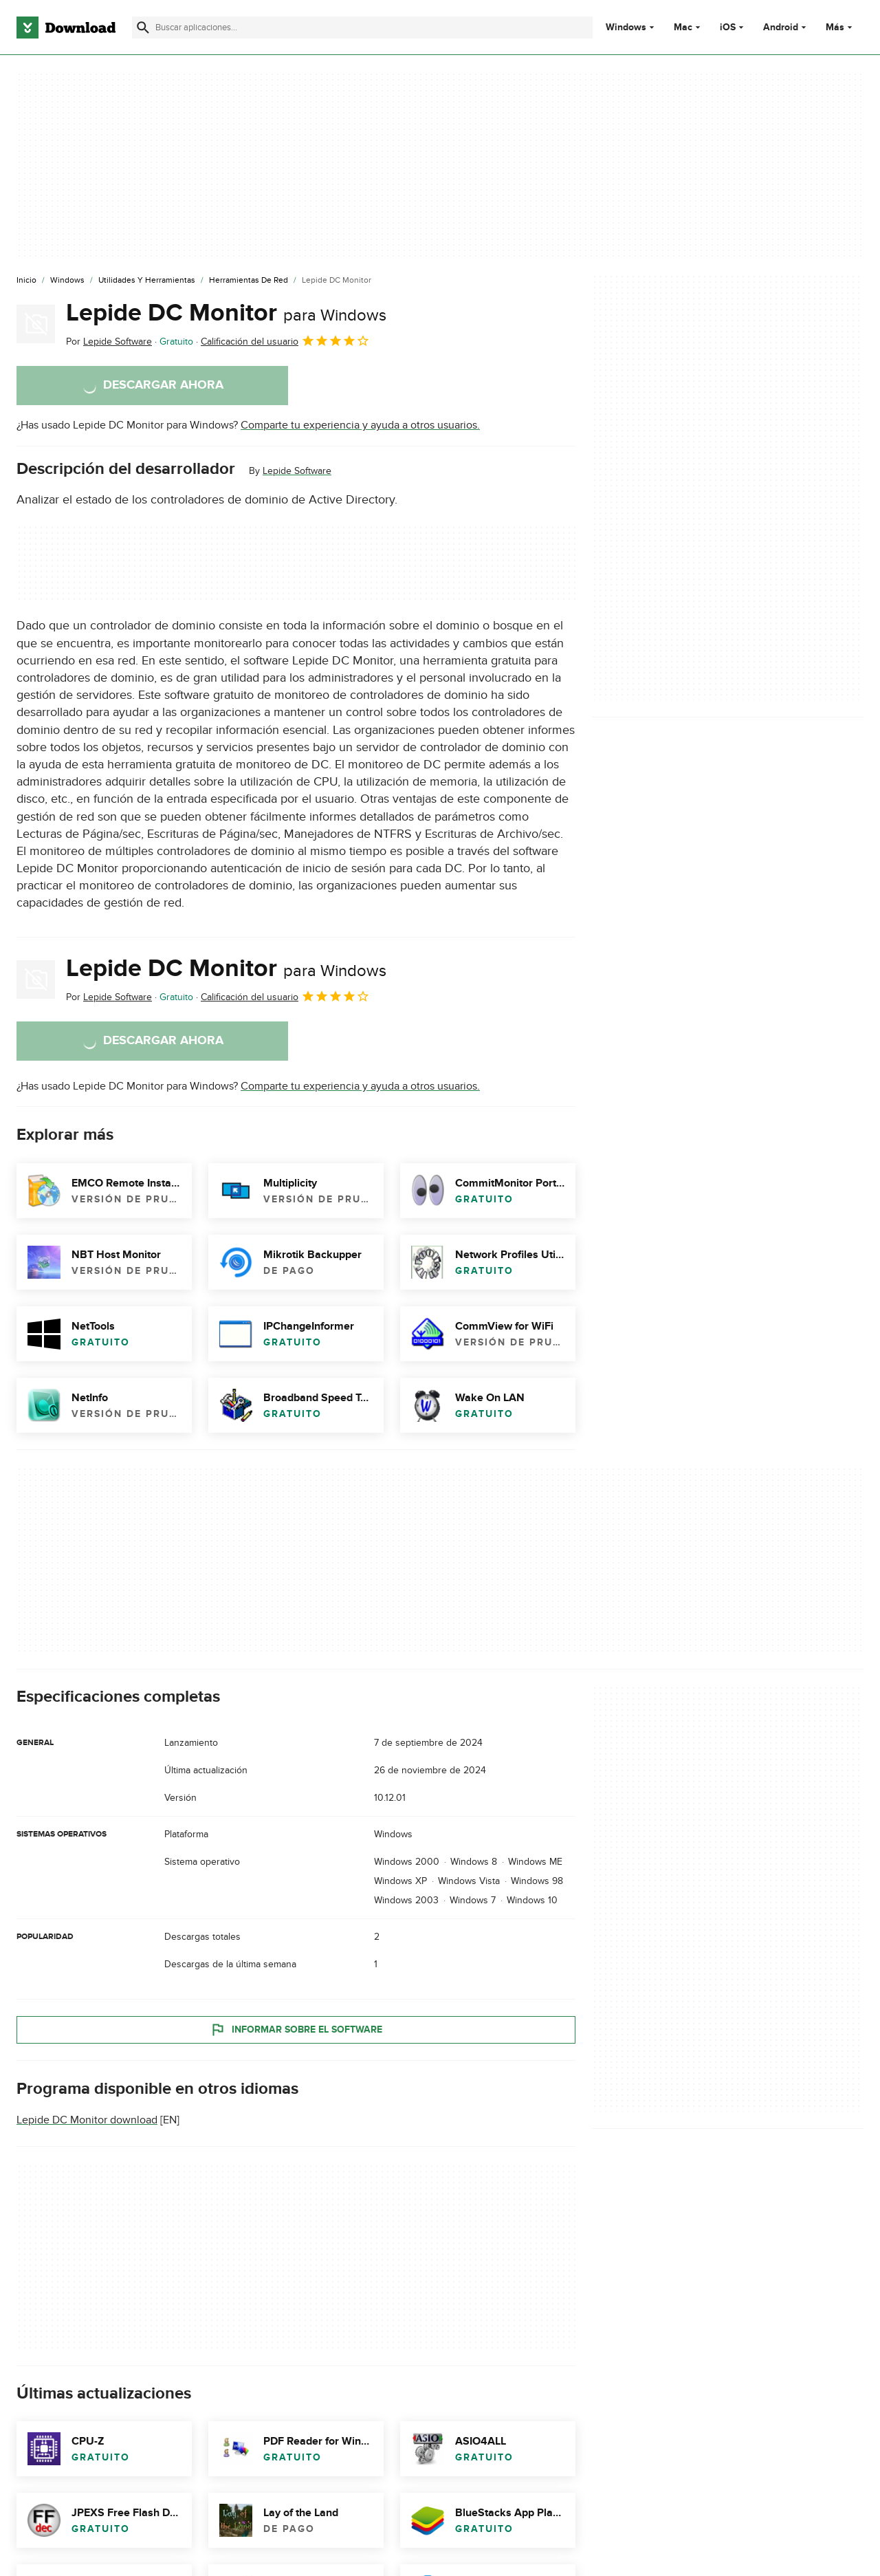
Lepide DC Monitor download (86, 2120)
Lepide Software (297, 471)
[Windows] (67, 281)
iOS (728, 27)
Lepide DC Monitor (226, 313)
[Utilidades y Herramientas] (146, 281)
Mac (683, 27)
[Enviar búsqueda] (143, 28)
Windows (626, 27)
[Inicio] (26, 281)
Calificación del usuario (285, 340)
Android (780, 27)
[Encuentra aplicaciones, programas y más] (362, 28)
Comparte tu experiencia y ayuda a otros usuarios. (360, 425)
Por (109, 341)
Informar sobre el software (296, 2030)
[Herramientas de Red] (248, 281)
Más (840, 27)
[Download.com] (66, 28)
